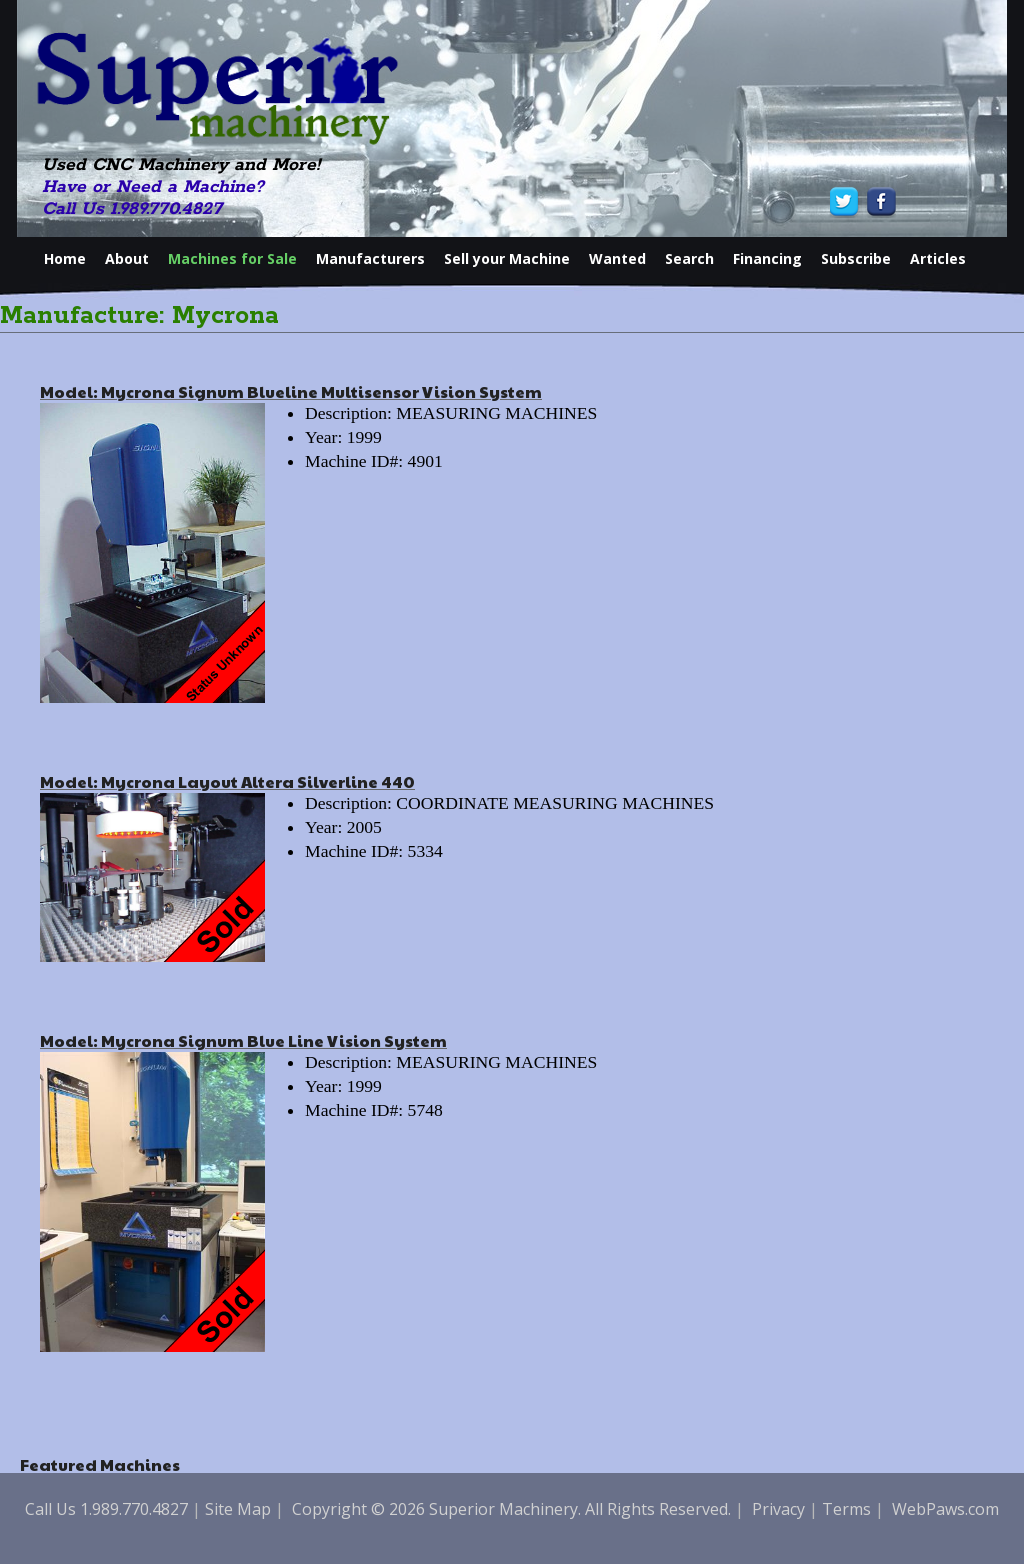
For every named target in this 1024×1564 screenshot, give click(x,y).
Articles (938, 258)
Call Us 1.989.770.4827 (132, 209)
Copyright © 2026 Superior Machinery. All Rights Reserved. (511, 1509)
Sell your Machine (507, 258)
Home (65, 258)
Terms (846, 1509)
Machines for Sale (232, 258)
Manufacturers (370, 258)
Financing (767, 258)
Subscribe (856, 258)
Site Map (238, 1509)
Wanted (617, 258)
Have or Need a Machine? (153, 187)
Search (689, 258)
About (127, 258)
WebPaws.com (945, 1509)
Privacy (778, 1509)
